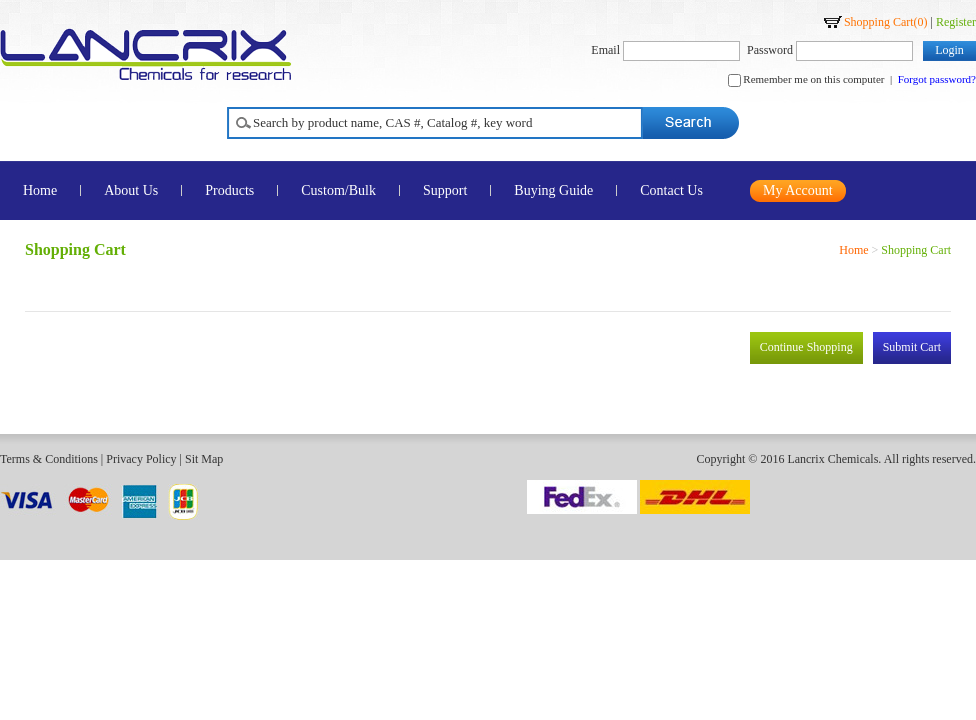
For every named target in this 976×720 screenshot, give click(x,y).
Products (229, 190)
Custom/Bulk (338, 190)
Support (445, 190)
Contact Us (671, 190)
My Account (798, 190)
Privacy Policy (141, 459)
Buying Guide (553, 190)
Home (853, 250)
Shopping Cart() (886, 22)
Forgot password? (937, 79)
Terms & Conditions (49, 459)
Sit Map (204, 459)
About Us (131, 190)
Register (956, 22)
